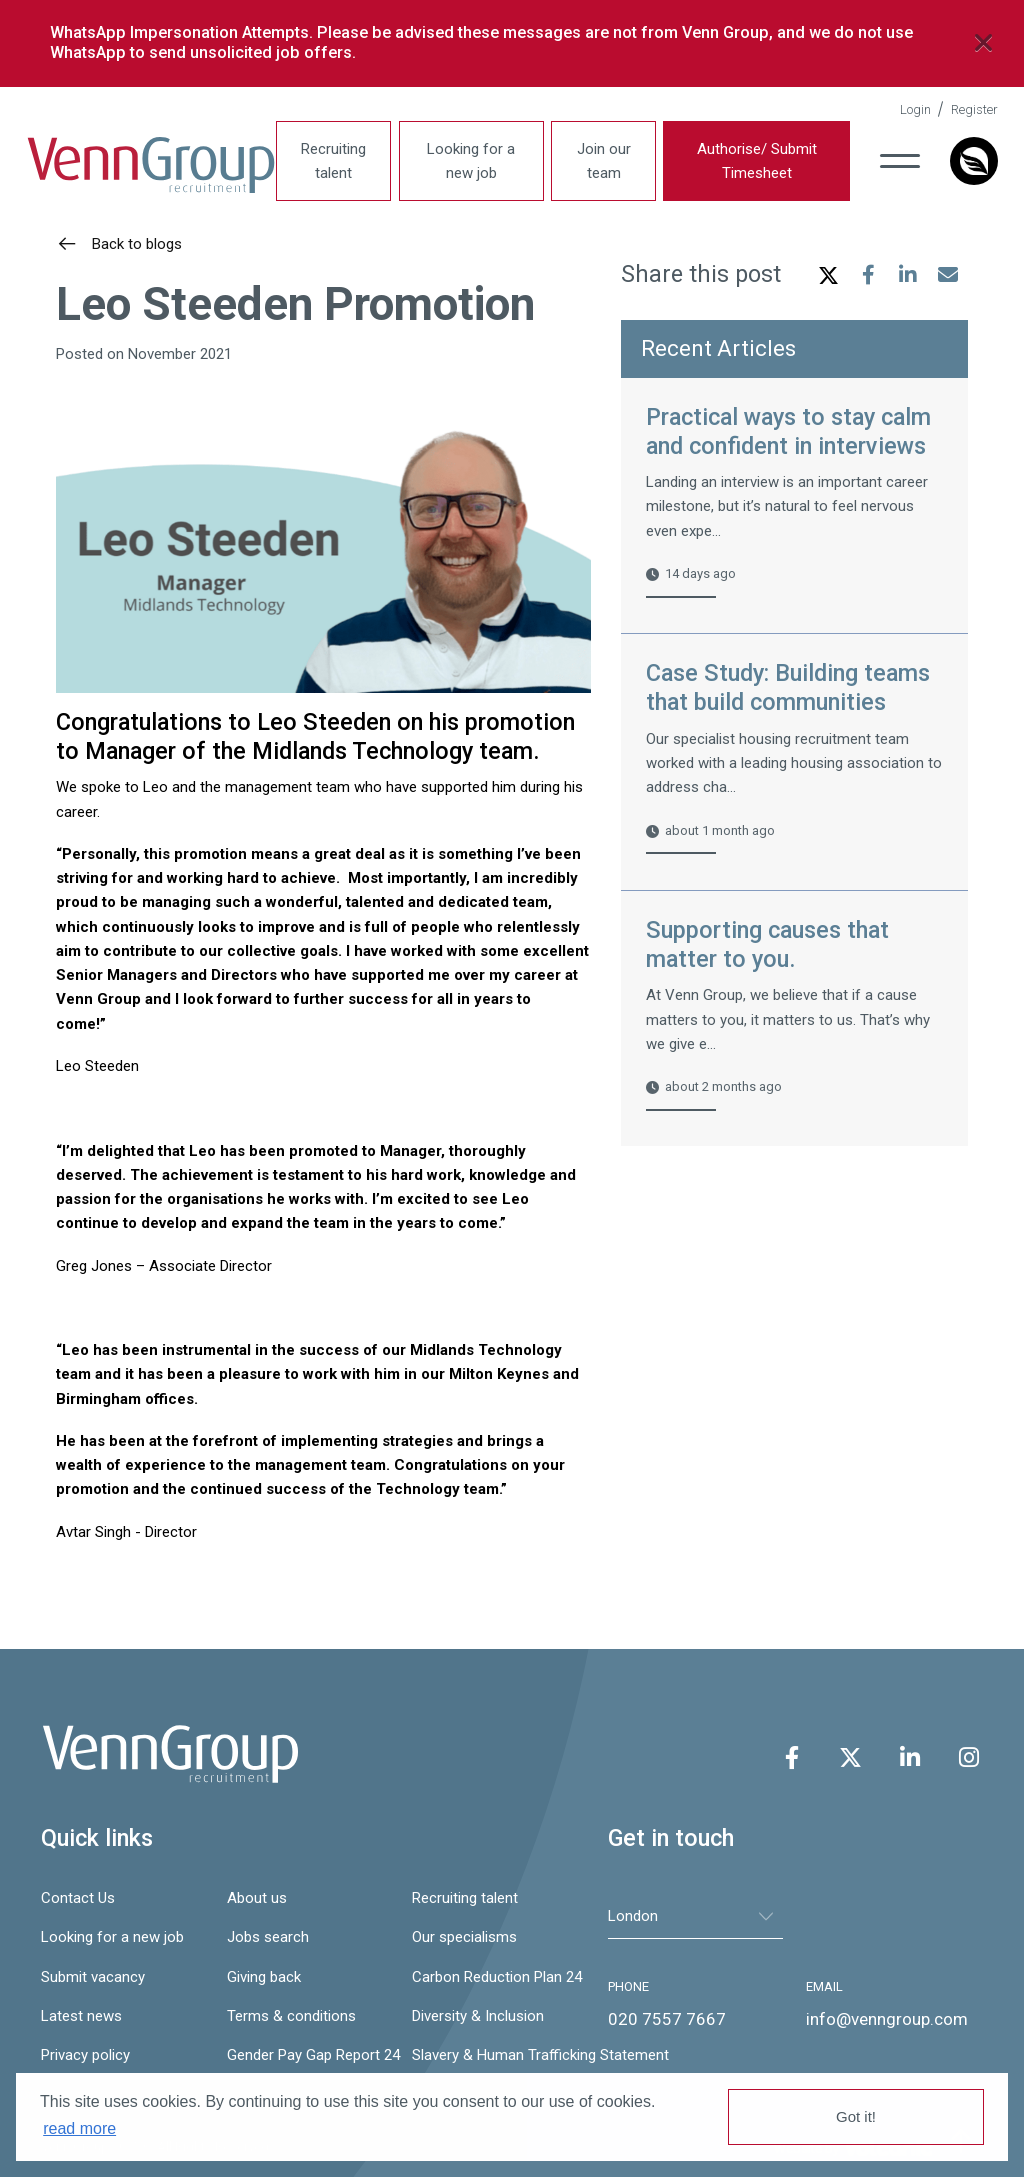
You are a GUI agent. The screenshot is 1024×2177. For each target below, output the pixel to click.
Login (915, 109)
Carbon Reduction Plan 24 (495, 1977)
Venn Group (151, 166)
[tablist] (695, 1916)
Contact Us (78, 1898)
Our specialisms (464, 1937)
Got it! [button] (856, 2116)
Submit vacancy (93, 1977)
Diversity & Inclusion (478, 2016)
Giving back (264, 1977)
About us (257, 1898)
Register (974, 109)
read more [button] (79, 2128)
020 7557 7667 (667, 2019)
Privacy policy (85, 2055)
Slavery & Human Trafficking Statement (495, 2055)
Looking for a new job (471, 161)
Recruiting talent (333, 161)
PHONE (628, 1986)
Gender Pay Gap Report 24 (310, 2055)
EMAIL (824, 1986)
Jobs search (268, 1937)
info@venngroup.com (887, 2019)
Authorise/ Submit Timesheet (757, 161)
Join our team (604, 161)
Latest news (81, 2016)
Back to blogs (135, 244)
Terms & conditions (291, 2016)
